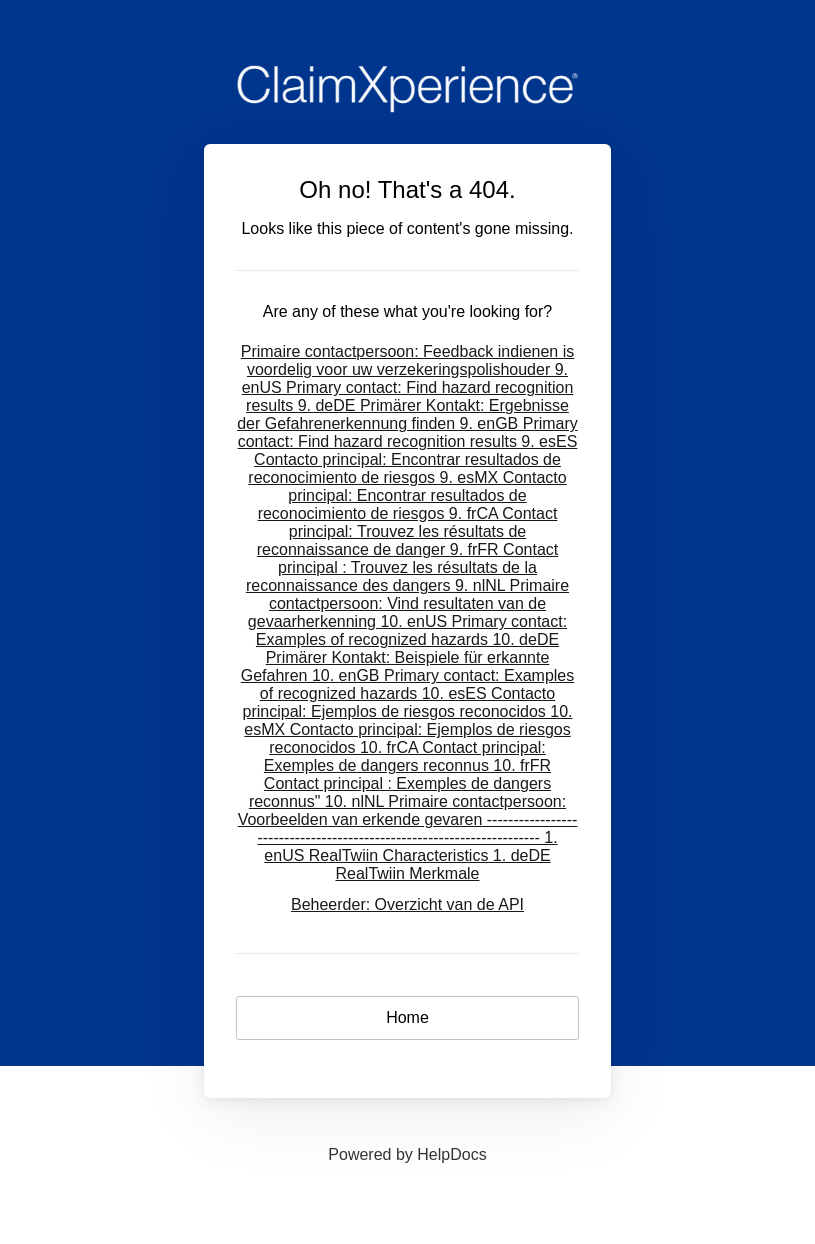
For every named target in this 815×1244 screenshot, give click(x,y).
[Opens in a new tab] (407, 1154)
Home (407, 1017)
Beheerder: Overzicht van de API (407, 904)
